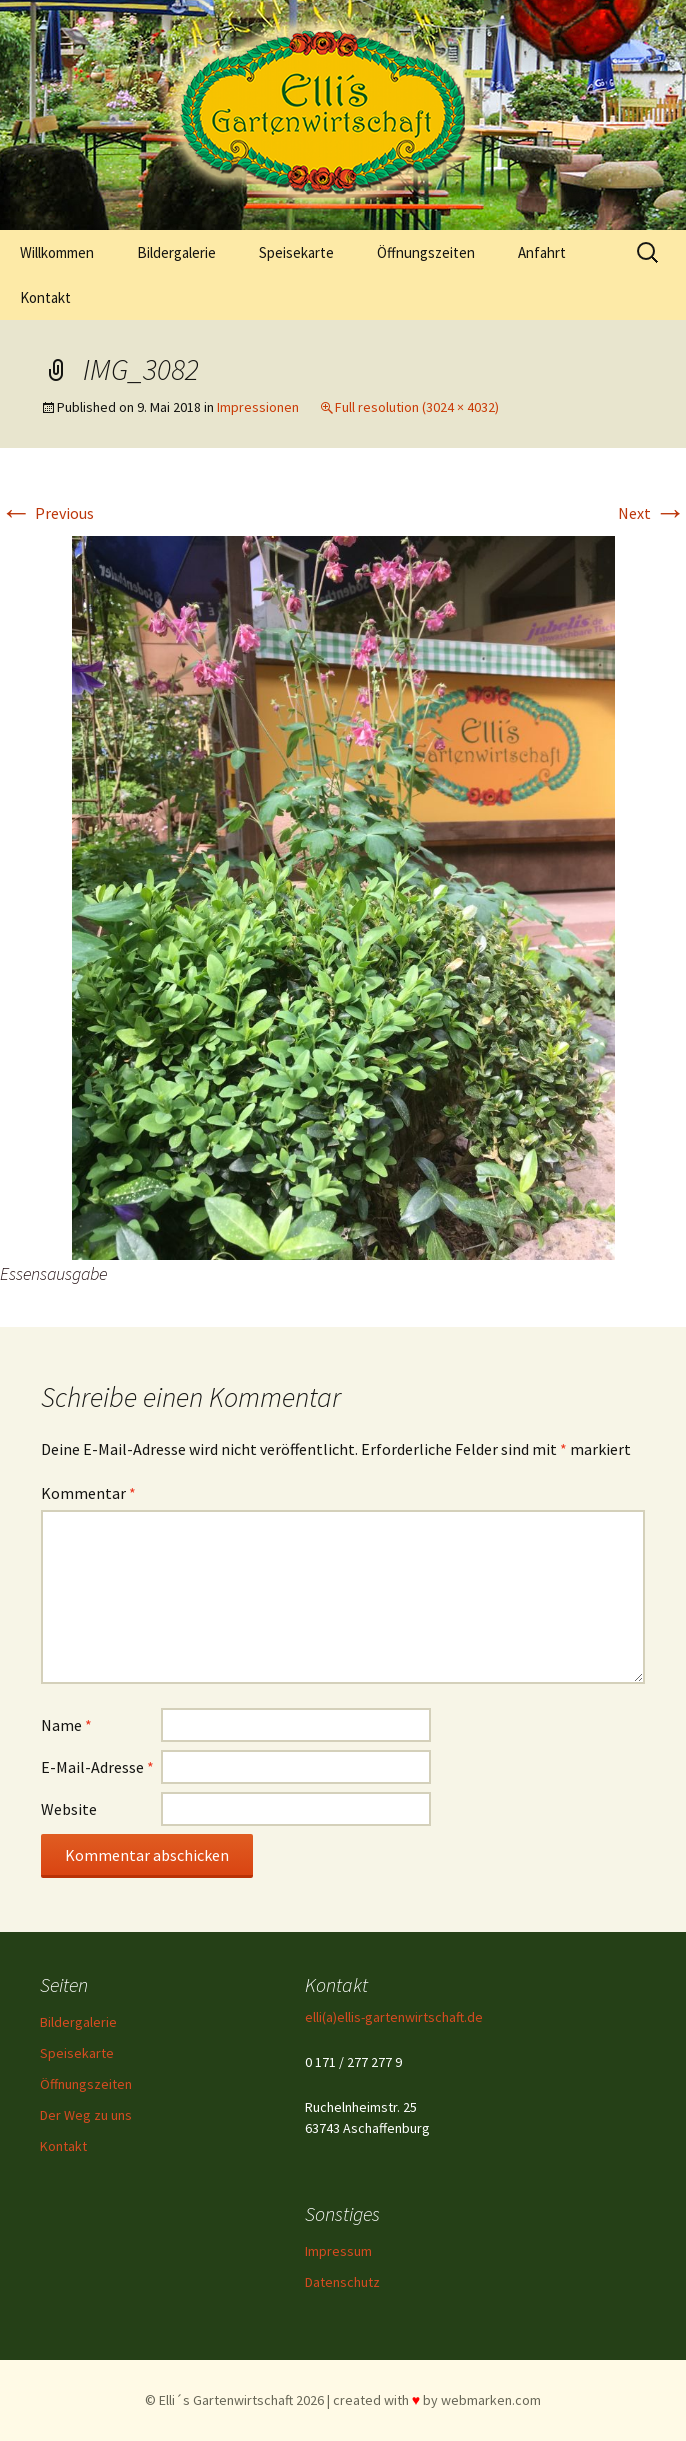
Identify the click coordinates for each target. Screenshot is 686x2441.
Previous (47, 513)
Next (652, 513)
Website (69, 1809)
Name (66, 1725)
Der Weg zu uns (86, 2115)
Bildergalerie (176, 252)
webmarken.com (491, 2400)
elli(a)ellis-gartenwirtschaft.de (394, 2017)
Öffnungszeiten (426, 252)
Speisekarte (296, 252)
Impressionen (258, 407)
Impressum (338, 2251)
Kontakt (45, 297)
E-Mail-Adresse (97, 1767)
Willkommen (57, 252)
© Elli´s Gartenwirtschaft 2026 (234, 2400)
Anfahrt (542, 252)
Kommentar (88, 1493)
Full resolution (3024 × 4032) (417, 407)
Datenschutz (342, 2282)
